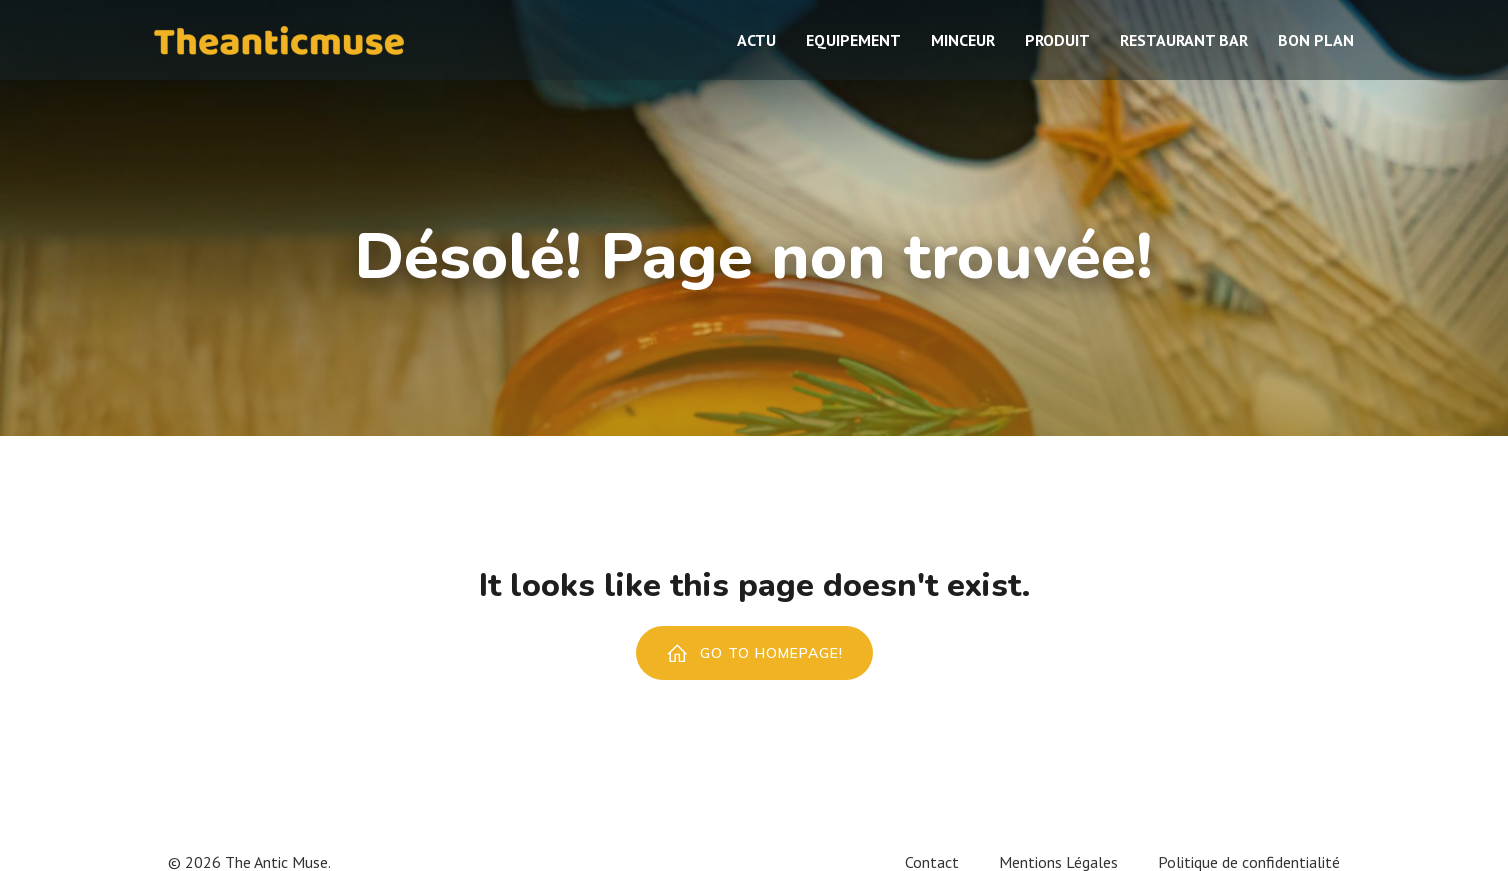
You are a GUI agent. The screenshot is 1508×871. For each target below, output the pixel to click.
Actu (756, 40)
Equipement (853, 40)
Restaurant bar (1184, 40)
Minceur (963, 40)
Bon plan (1316, 40)
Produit (1057, 40)
